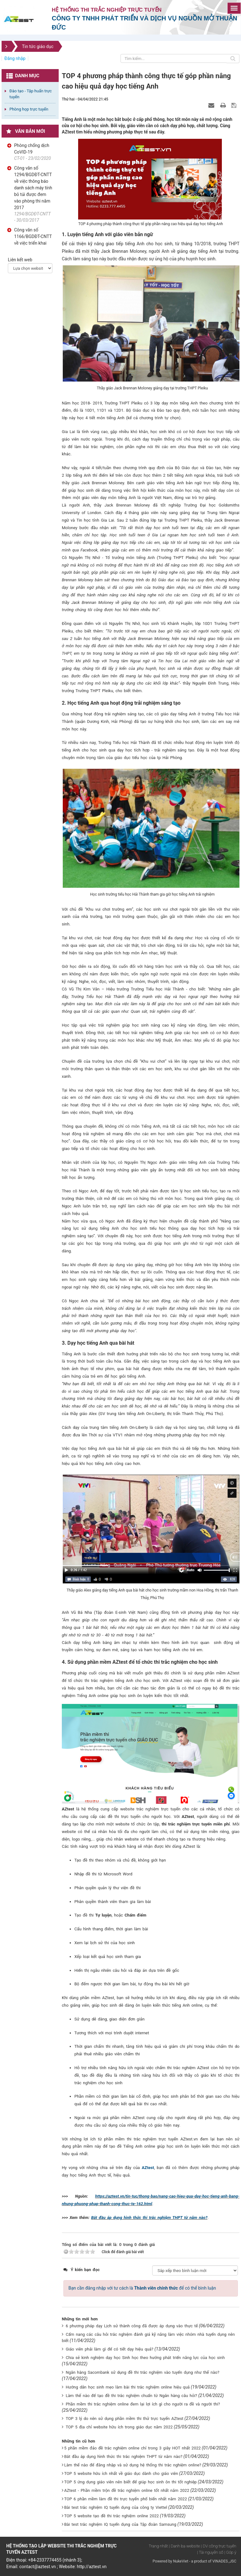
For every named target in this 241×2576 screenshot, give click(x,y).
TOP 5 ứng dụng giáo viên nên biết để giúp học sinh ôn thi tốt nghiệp (130, 2482)
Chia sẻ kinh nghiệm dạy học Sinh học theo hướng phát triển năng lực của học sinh (145, 2357)
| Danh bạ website (184, 2546)
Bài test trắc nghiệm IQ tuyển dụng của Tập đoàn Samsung (120, 2524)
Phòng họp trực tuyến (28, 109)
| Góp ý (230, 2552)
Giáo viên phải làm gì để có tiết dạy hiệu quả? (109, 2349)
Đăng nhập (14, 58)
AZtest (148, 2167)
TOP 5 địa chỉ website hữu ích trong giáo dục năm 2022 (119, 2427)
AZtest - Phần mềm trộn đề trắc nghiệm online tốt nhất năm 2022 (126, 2490)
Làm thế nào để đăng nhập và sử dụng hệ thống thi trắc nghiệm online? (132, 2465)
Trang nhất (158, 2546)
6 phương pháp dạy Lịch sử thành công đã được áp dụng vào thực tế (132, 2326)
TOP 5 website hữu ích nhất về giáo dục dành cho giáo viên (121, 2473)
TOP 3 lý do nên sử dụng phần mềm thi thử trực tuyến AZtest (124, 2418)
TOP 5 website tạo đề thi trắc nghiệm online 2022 (111, 2516)
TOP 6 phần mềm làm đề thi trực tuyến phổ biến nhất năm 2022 (125, 2499)
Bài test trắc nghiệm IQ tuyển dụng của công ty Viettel (115, 2507)
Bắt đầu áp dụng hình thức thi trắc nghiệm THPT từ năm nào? (149, 2217)
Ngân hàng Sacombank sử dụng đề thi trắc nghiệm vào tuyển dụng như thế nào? (142, 2372)
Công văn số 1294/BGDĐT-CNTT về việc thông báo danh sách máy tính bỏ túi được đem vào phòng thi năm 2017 (33, 187)
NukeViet (180, 2561)
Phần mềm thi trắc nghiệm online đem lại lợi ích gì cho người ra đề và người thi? (143, 2404)
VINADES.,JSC (224, 2561)
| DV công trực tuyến (218, 2546)
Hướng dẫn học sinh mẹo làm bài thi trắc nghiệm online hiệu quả (128, 2387)
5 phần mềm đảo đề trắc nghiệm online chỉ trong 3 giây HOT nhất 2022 (132, 2448)
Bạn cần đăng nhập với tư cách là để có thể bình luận (142, 2288)
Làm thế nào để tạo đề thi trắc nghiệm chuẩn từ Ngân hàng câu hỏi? (131, 2395)
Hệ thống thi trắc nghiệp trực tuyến (107, 10)
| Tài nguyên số (210, 2552)
